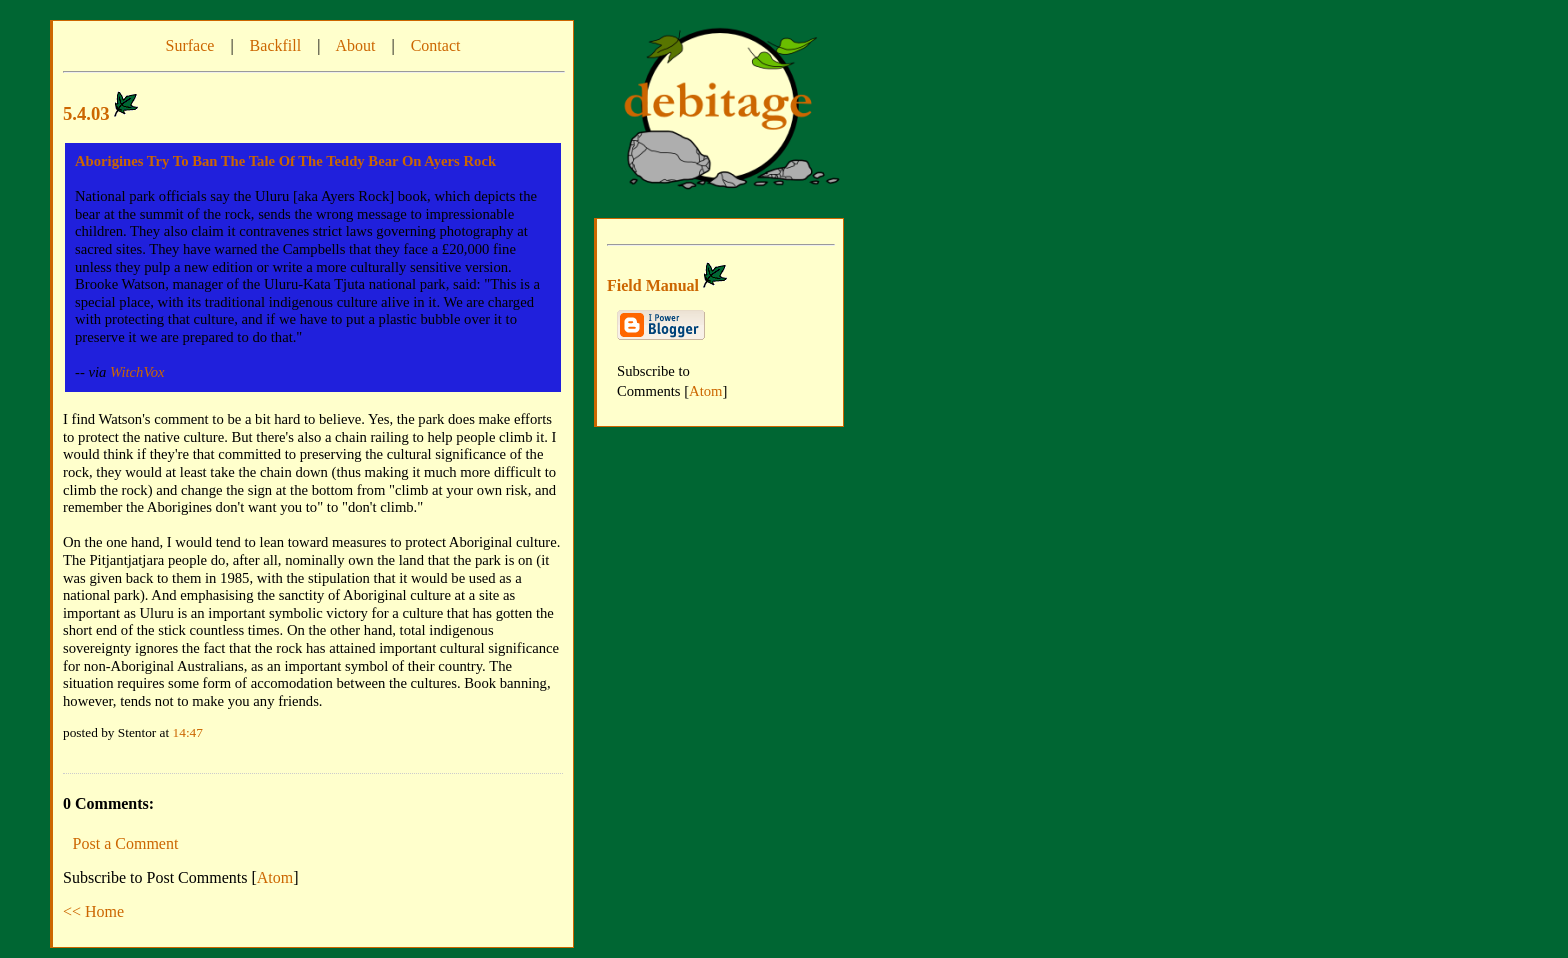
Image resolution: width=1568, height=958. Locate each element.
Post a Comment (126, 843)
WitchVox (137, 372)
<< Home (93, 911)
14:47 (188, 732)
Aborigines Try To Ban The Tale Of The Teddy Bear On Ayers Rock (285, 161)
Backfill (276, 45)
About (355, 45)
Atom (275, 877)
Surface (190, 45)
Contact (436, 45)
